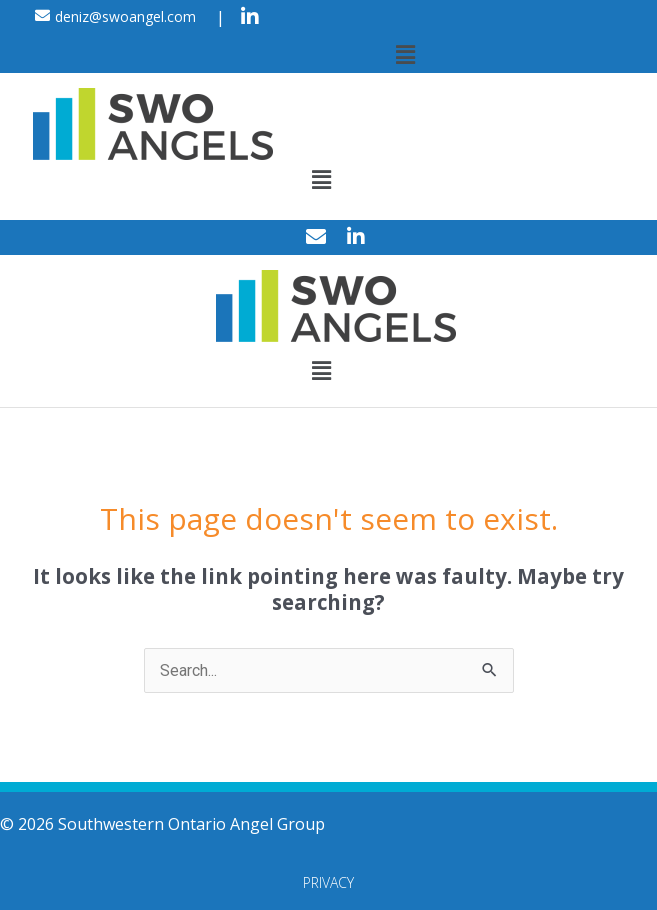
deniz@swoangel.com (125, 16)
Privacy (328, 882)
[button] (405, 54)
